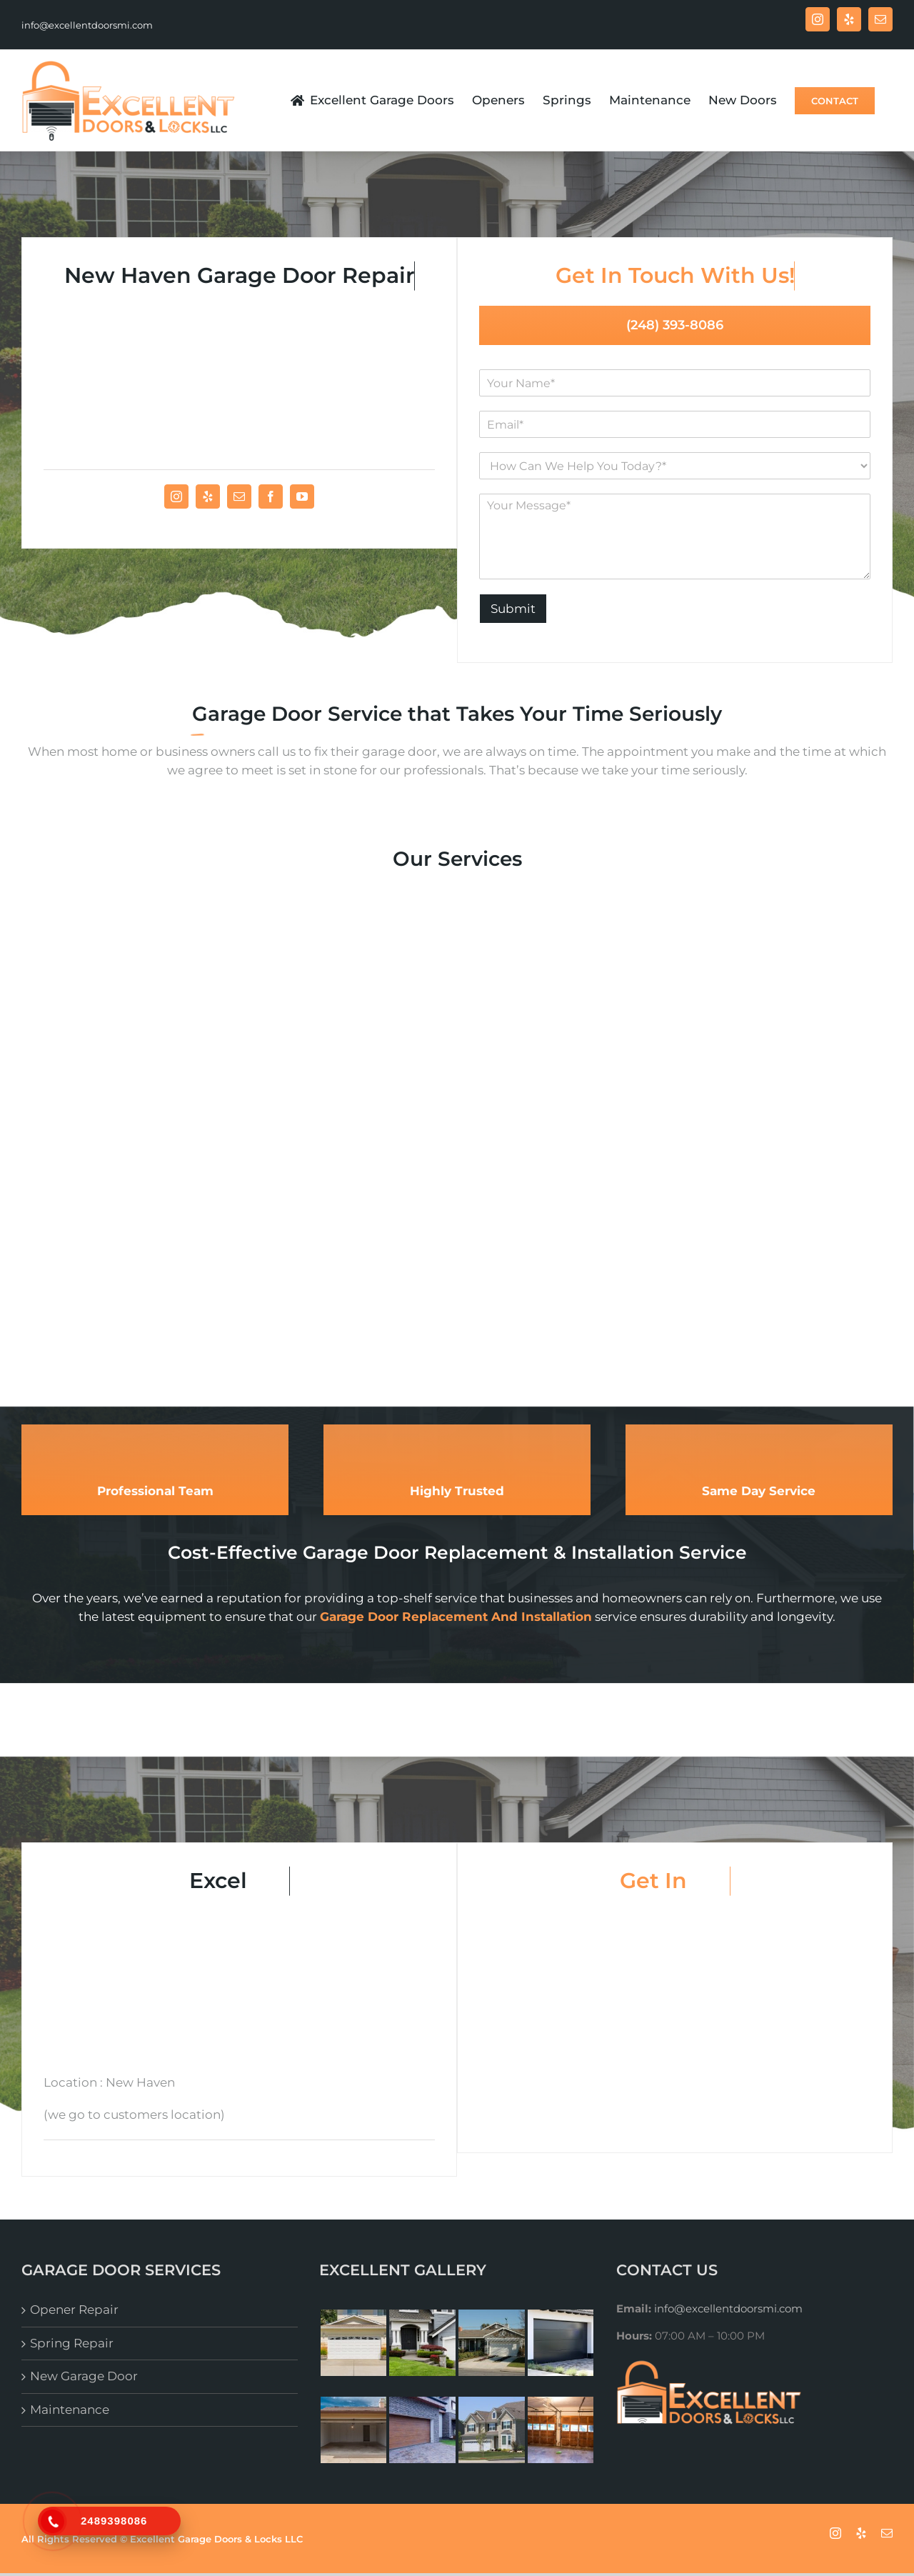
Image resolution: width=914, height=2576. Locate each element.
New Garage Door (84, 2376)
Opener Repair (74, 2309)
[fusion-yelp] (208, 496)
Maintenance (69, 2409)
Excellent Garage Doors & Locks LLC (216, 2539)
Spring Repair (72, 2343)
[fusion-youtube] (302, 496)
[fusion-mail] (239, 496)
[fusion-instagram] (176, 496)
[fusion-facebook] (270, 496)
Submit (513, 608)
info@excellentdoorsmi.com (87, 25)
